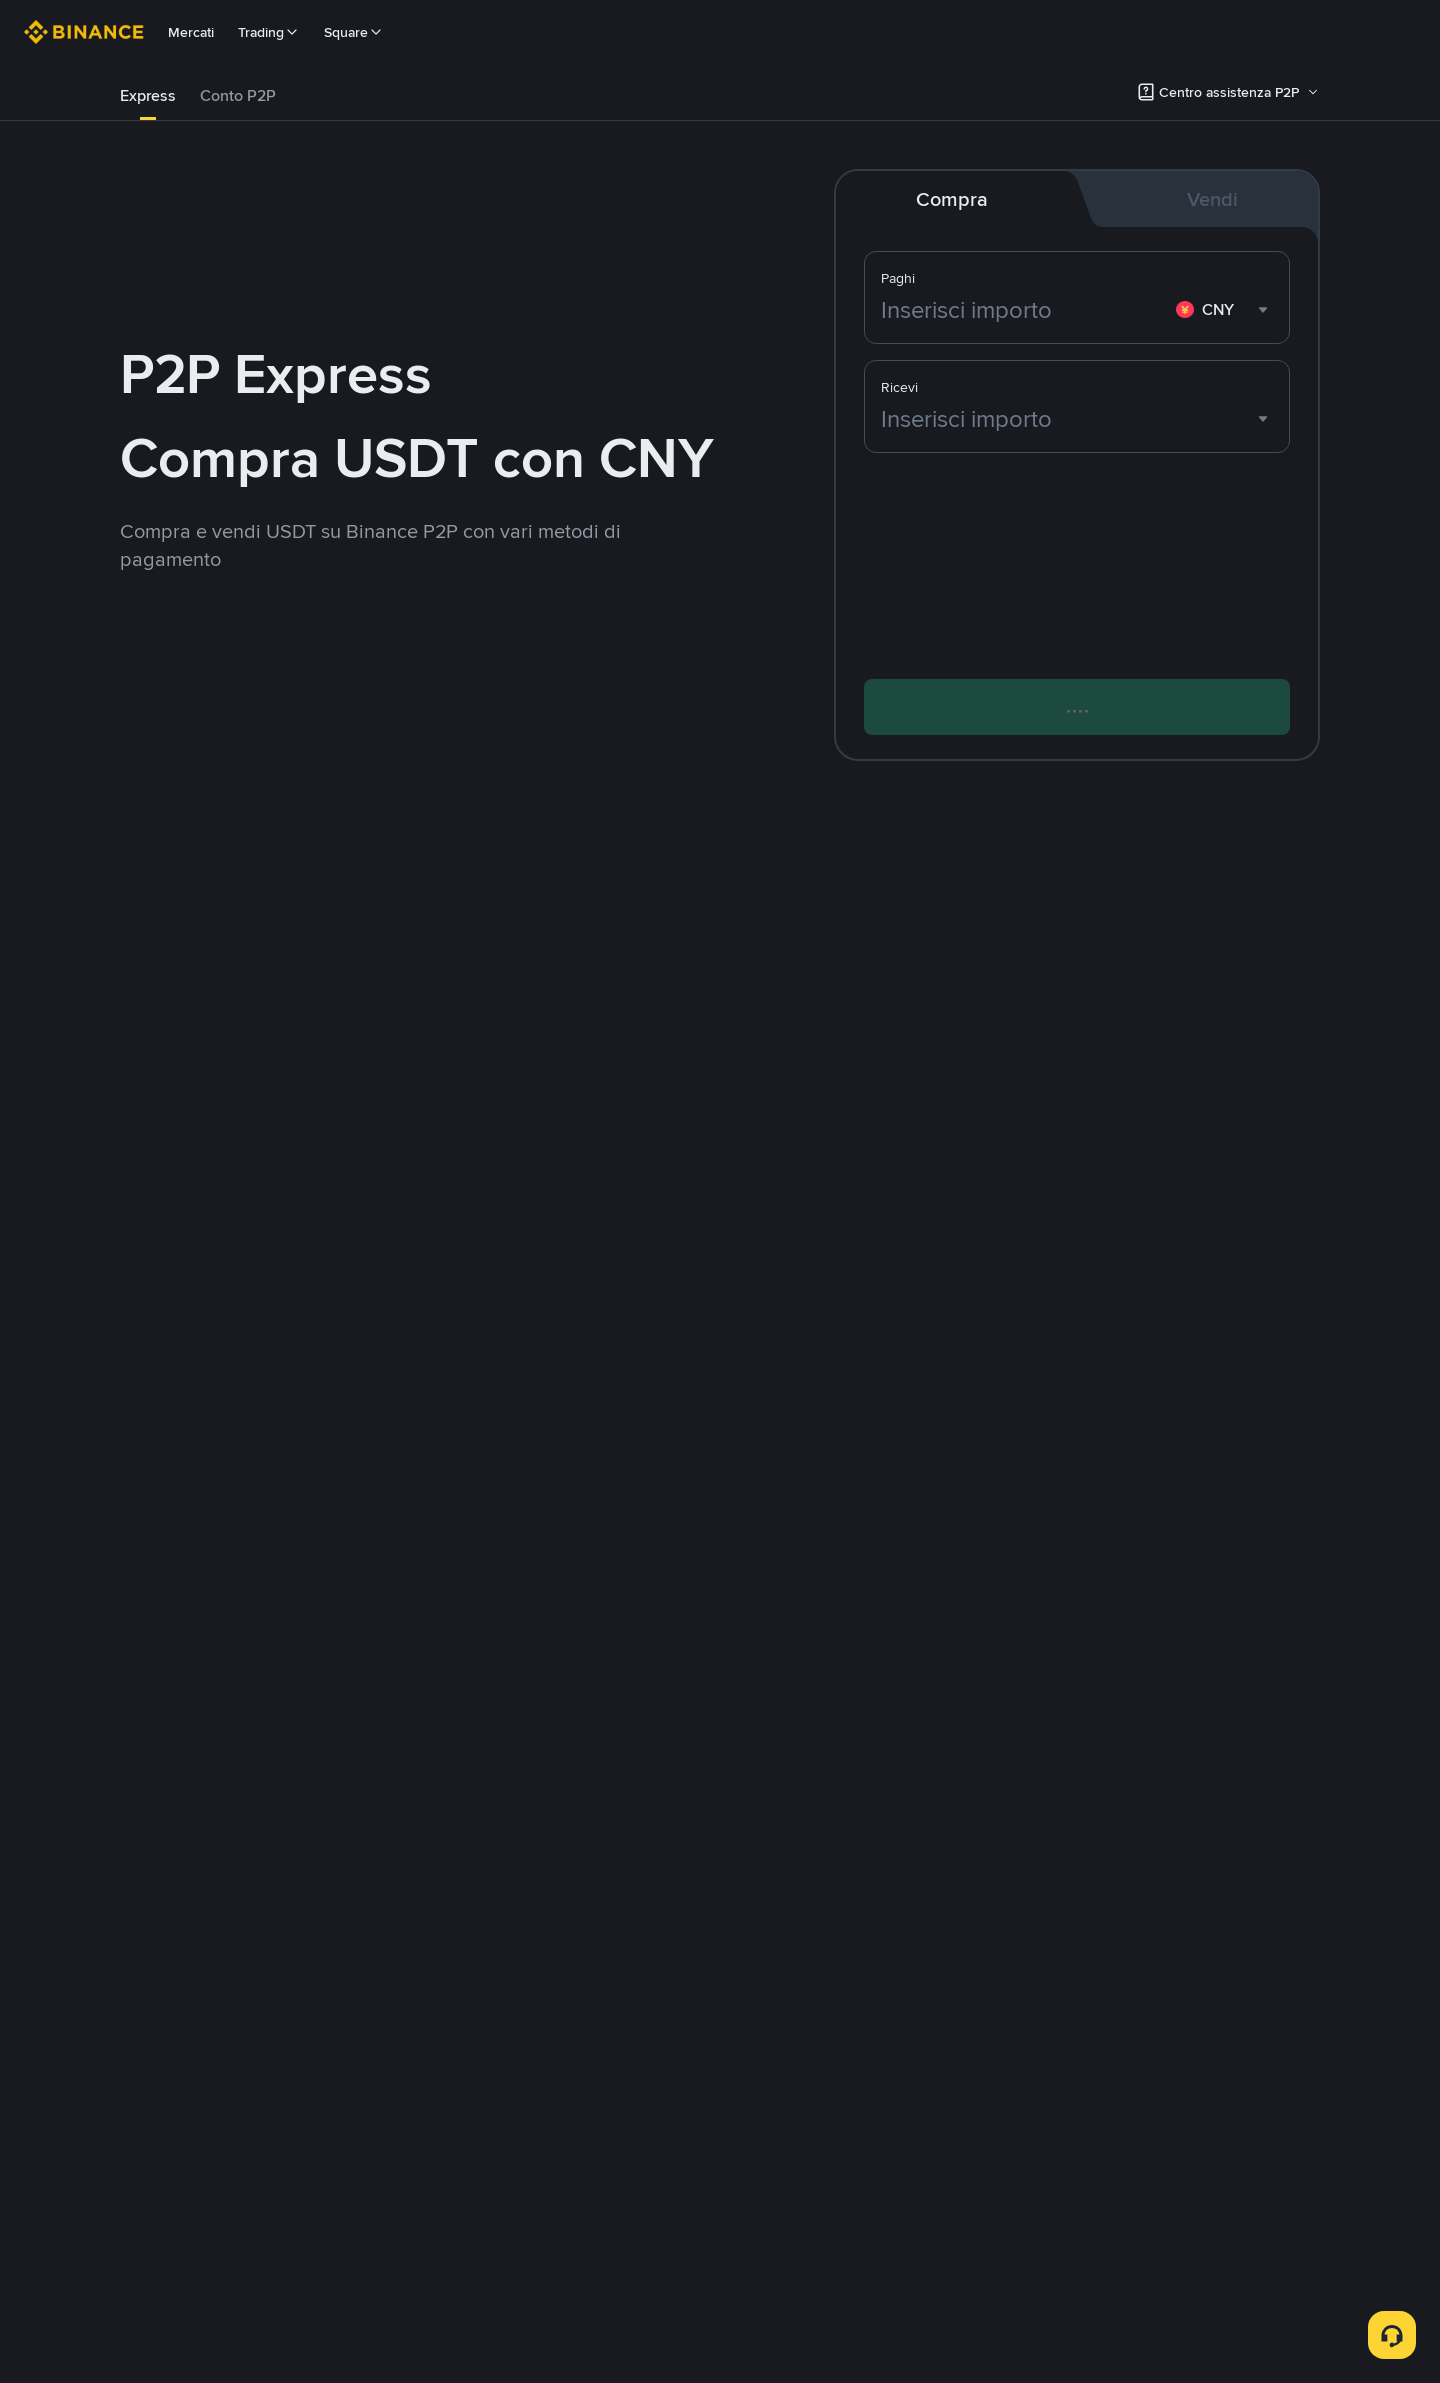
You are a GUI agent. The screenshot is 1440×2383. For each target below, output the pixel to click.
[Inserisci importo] (1024, 310)
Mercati (191, 32)
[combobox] (1224, 310)
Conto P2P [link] (238, 95)
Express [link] (148, 95)
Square (354, 32)
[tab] (148, 96)
